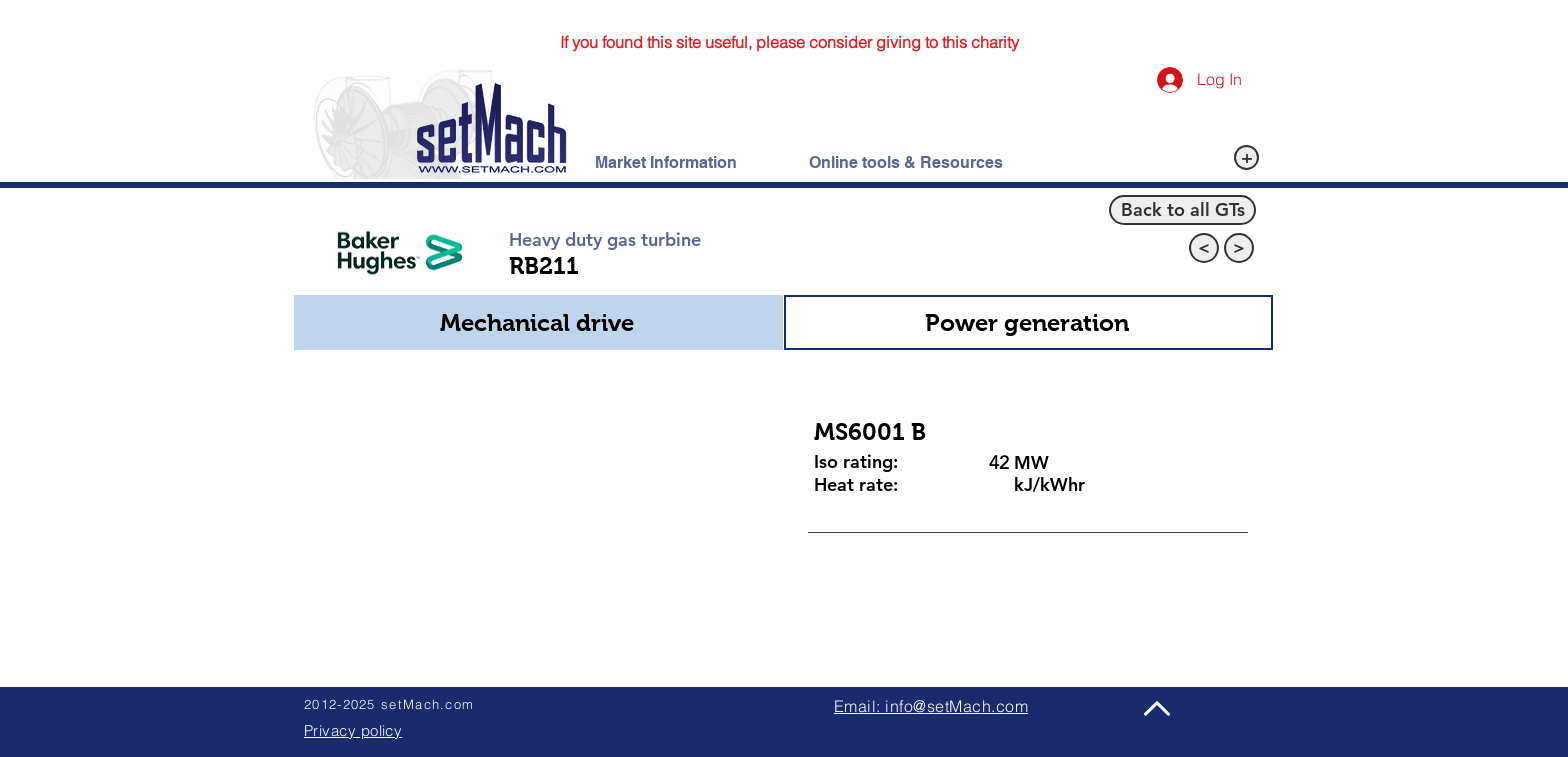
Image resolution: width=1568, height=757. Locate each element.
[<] (1204, 248)
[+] (1246, 157)
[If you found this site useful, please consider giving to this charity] (789, 42)
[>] (1239, 248)
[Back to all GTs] (1182, 210)
